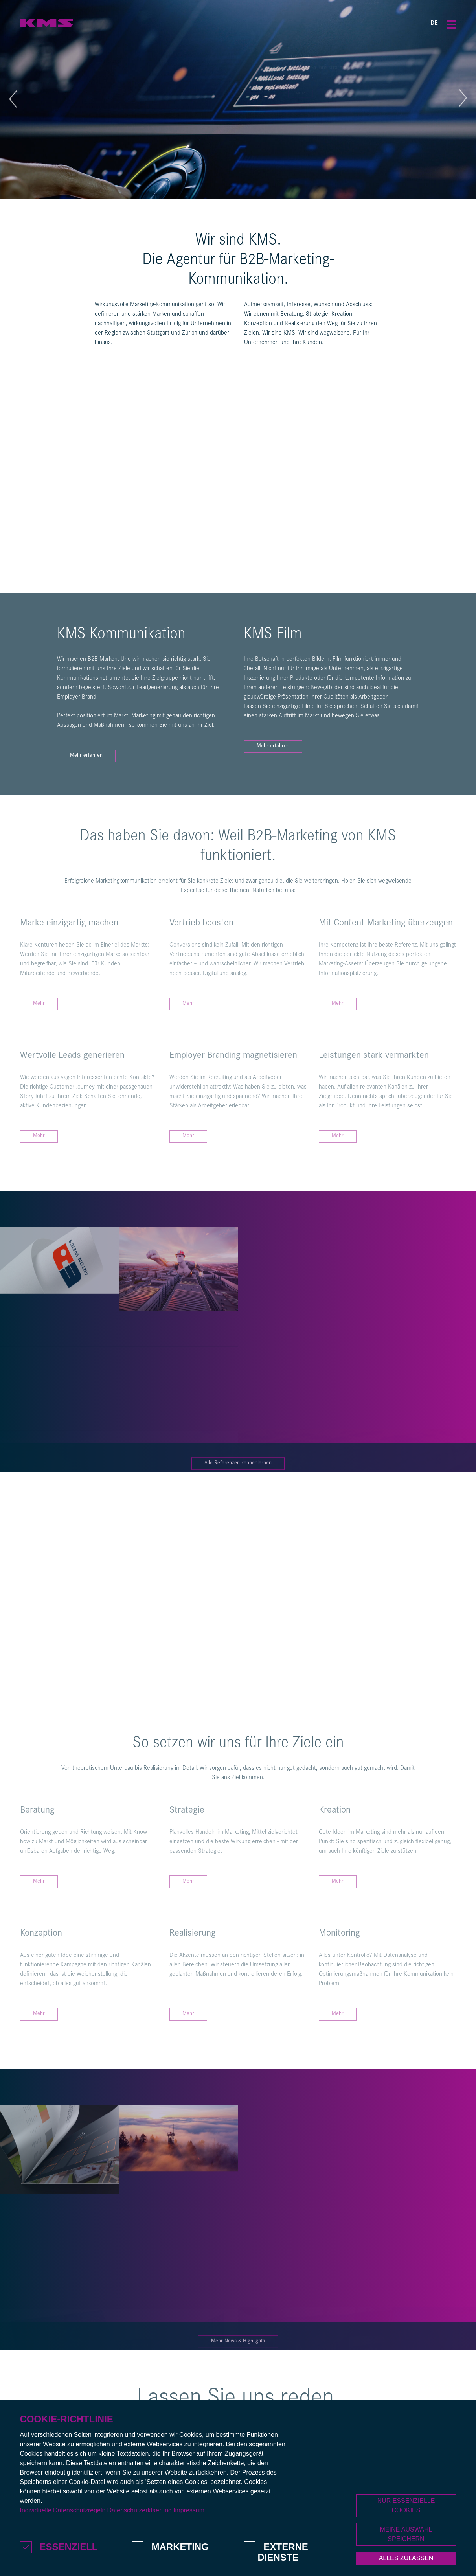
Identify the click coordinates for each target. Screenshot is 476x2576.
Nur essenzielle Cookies (406, 2505)
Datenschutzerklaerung (139, 2510)
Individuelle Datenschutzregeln (63, 2510)
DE (434, 23)
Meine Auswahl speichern (406, 2534)
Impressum (188, 2510)
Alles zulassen (406, 2558)
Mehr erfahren (86, 756)
